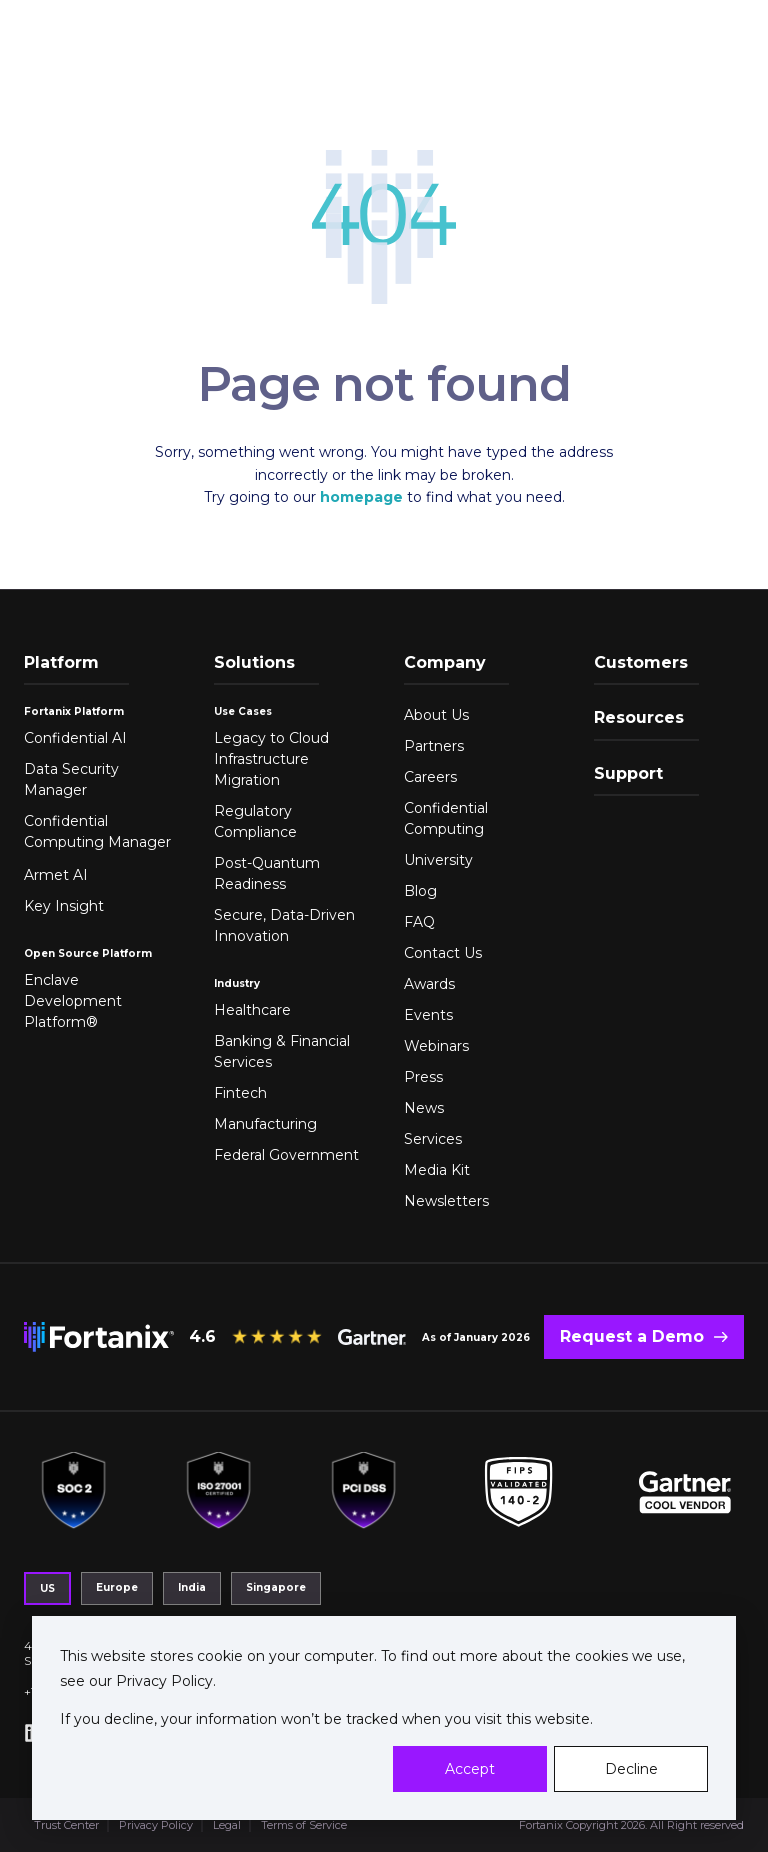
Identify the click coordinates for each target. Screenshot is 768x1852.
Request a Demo (632, 1336)
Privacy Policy (162, 1681)
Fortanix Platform (74, 711)
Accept (470, 1769)
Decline (631, 1769)
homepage (361, 497)
